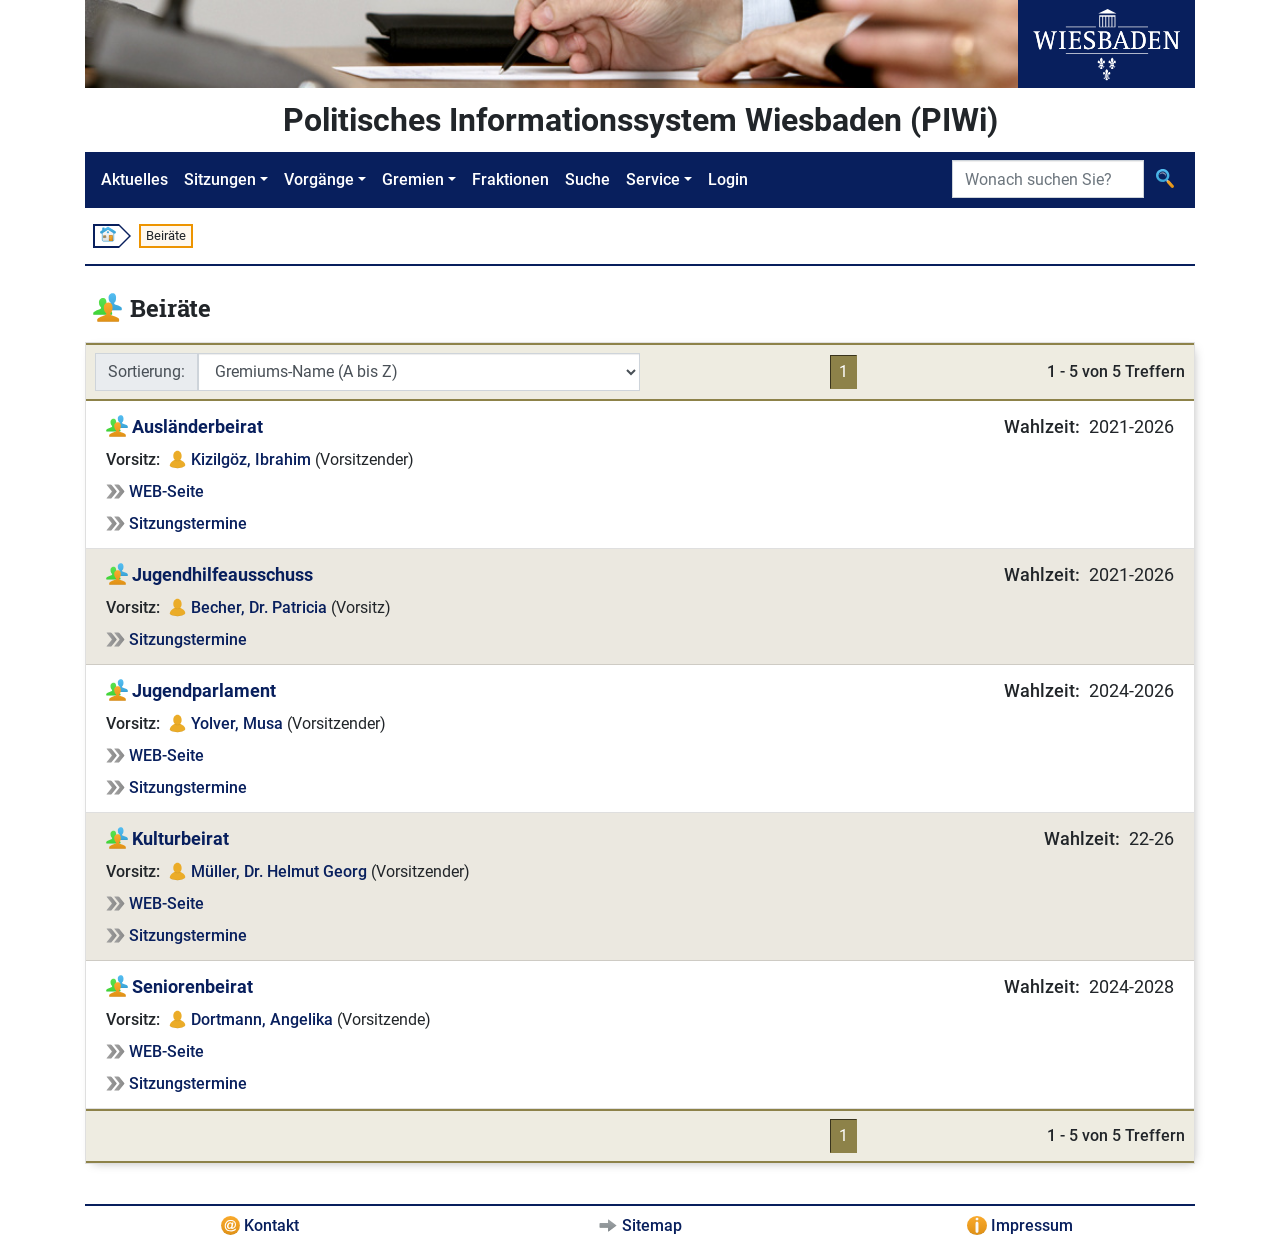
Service (653, 179)
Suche (587, 179)
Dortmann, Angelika (262, 1019)
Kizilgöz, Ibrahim (251, 459)
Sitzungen (220, 179)
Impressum (1032, 1225)
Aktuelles (134, 179)
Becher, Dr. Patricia (259, 607)
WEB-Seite (166, 491)
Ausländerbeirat (197, 426)
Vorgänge (319, 179)
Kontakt (271, 1225)
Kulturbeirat (180, 838)
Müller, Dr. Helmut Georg (279, 871)
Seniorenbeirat (192, 986)
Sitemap (652, 1225)
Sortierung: (146, 371)
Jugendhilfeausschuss (222, 574)
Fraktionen (510, 179)
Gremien (413, 179)
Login (728, 179)
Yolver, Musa (237, 723)
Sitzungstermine (188, 523)
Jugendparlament (204, 690)
